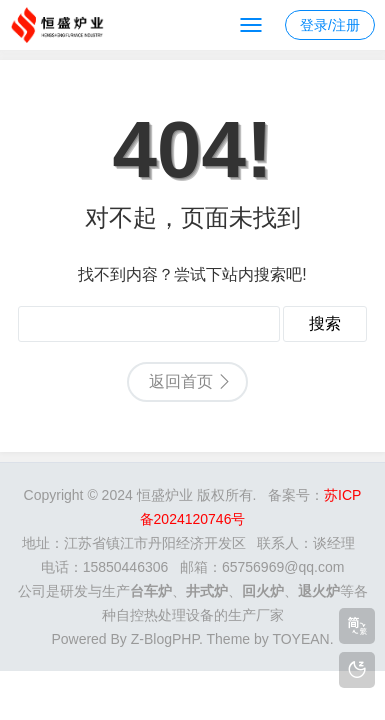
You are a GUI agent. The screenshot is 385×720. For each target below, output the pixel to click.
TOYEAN (300, 639)
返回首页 (181, 381)
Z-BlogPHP (165, 639)
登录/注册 (330, 25)
